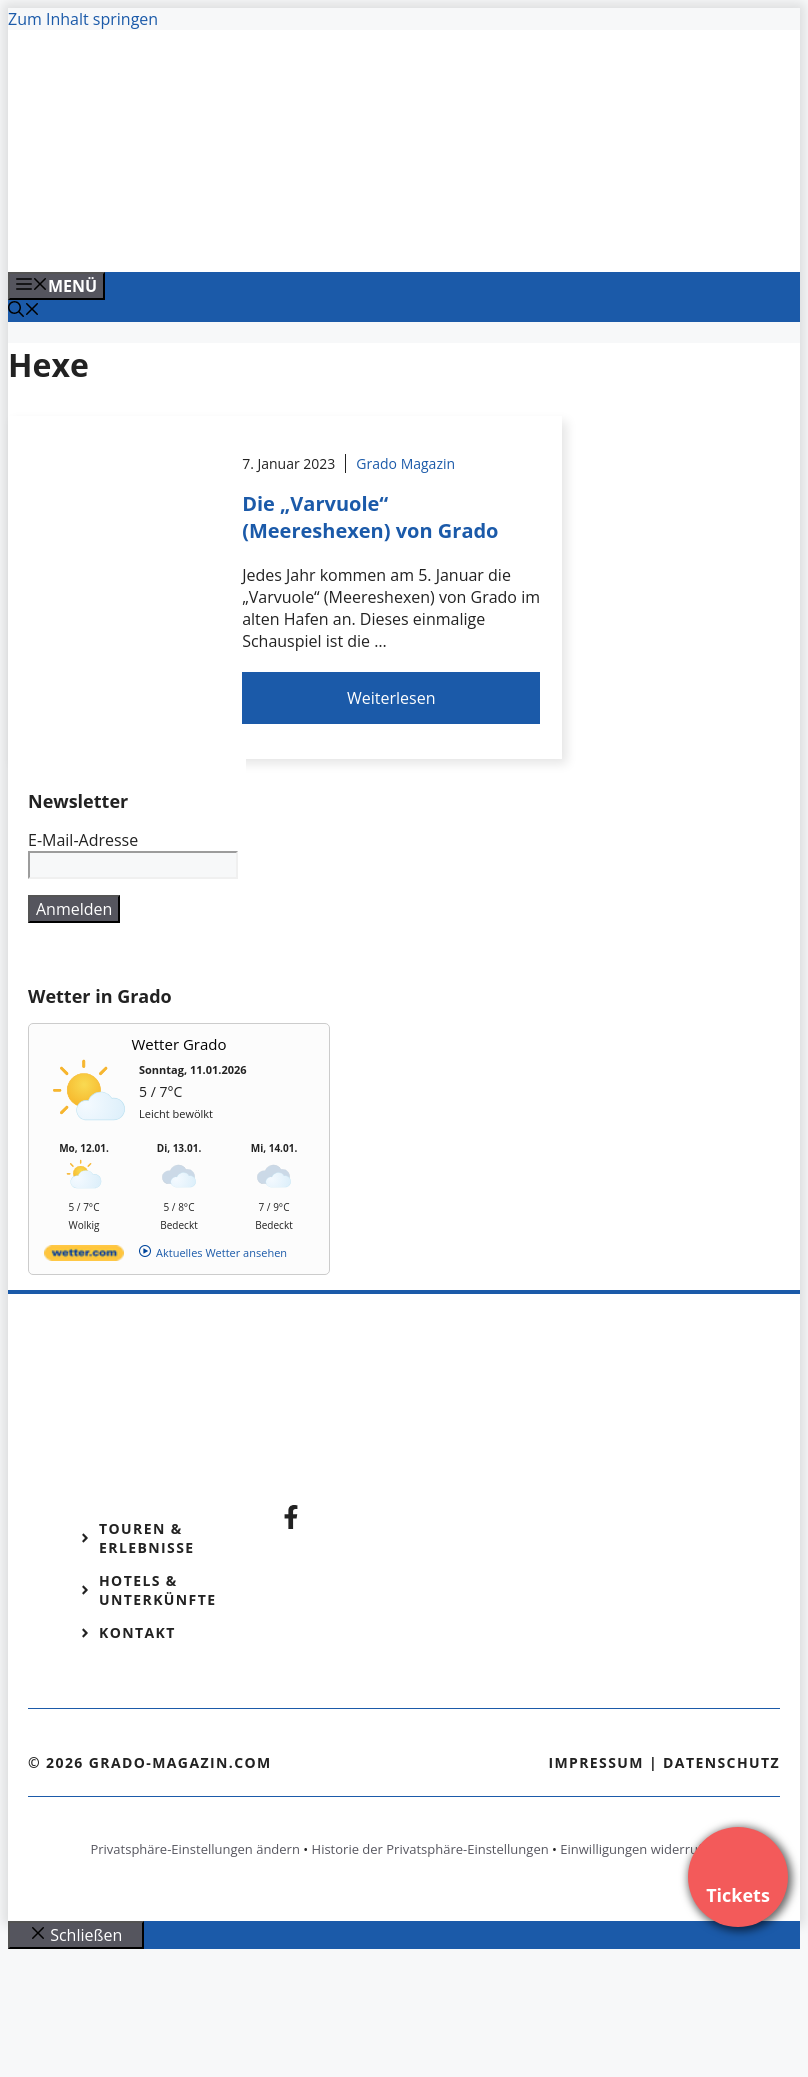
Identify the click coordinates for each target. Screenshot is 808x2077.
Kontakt (137, 1632)
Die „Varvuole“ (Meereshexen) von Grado (370, 517)
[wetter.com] (84, 1256)
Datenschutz (721, 1762)
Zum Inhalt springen (83, 19)
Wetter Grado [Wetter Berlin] (179, 1044)
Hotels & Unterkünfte (157, 1590)
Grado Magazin (405, 463)
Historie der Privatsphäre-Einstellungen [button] (430, 1849)
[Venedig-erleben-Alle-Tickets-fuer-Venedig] (412, 235)
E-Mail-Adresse (83, 840)
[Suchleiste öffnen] (24, 311)
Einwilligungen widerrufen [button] (638, 1849)
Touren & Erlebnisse (147, 1538)
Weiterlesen (391, 698)
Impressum (596, 1762)
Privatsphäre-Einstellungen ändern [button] (194, 1849)
